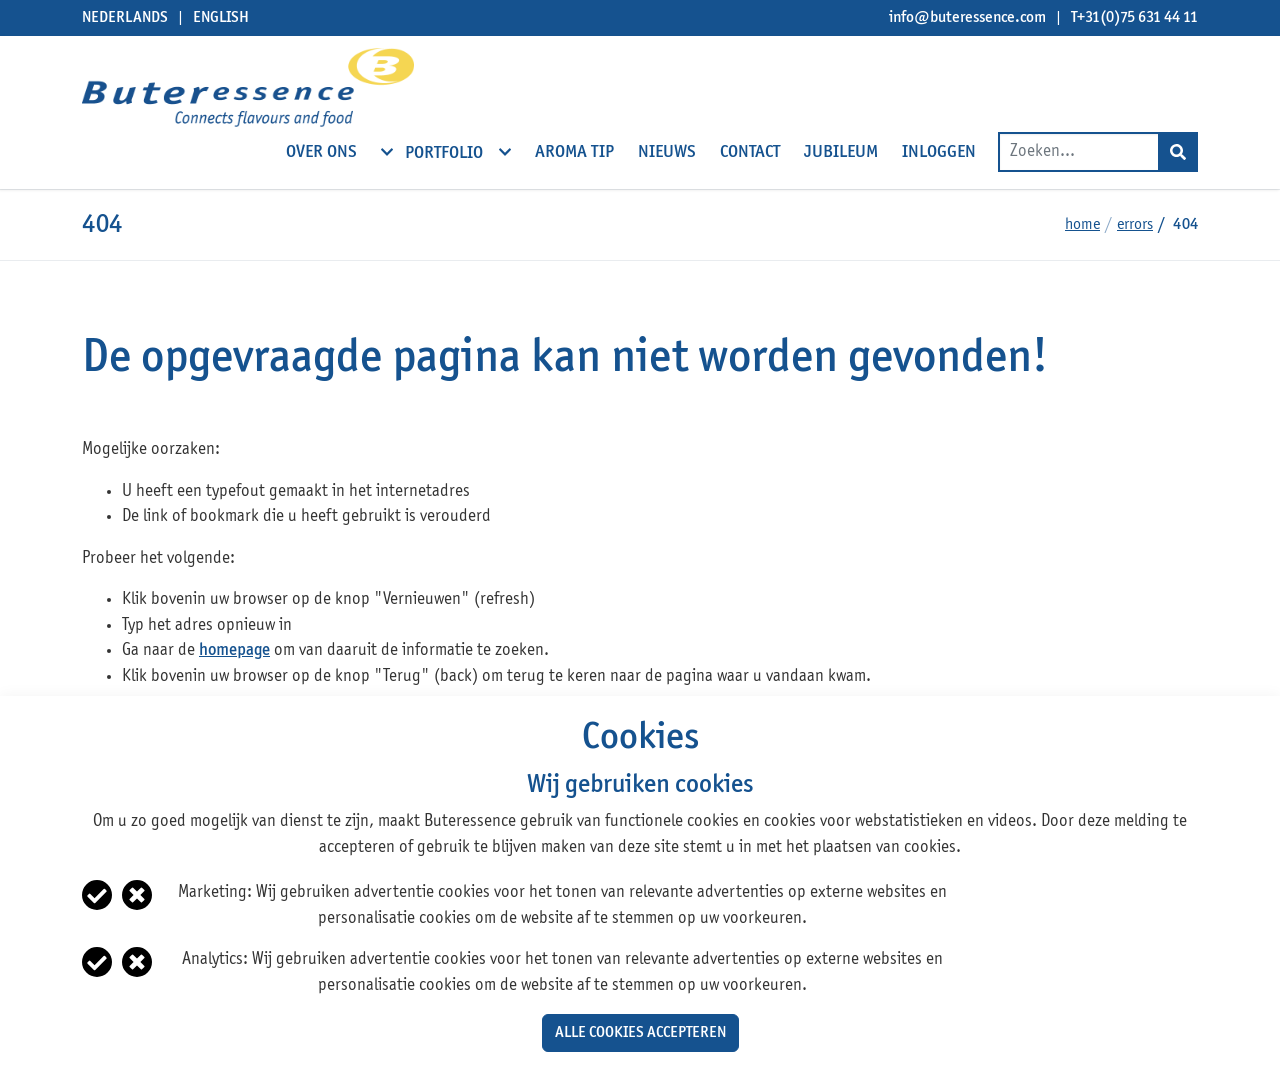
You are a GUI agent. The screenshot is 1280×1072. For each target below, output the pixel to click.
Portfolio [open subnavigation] (446, 152)
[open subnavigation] (387, 152)
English (221, 18)
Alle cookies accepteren (640, 1033)
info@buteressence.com (967, 18)
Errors (1135, 225)
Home (1082, 225)
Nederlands (125, 18)
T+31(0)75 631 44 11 (1134, 18)
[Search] (1178, 152)
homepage (234, 650)
